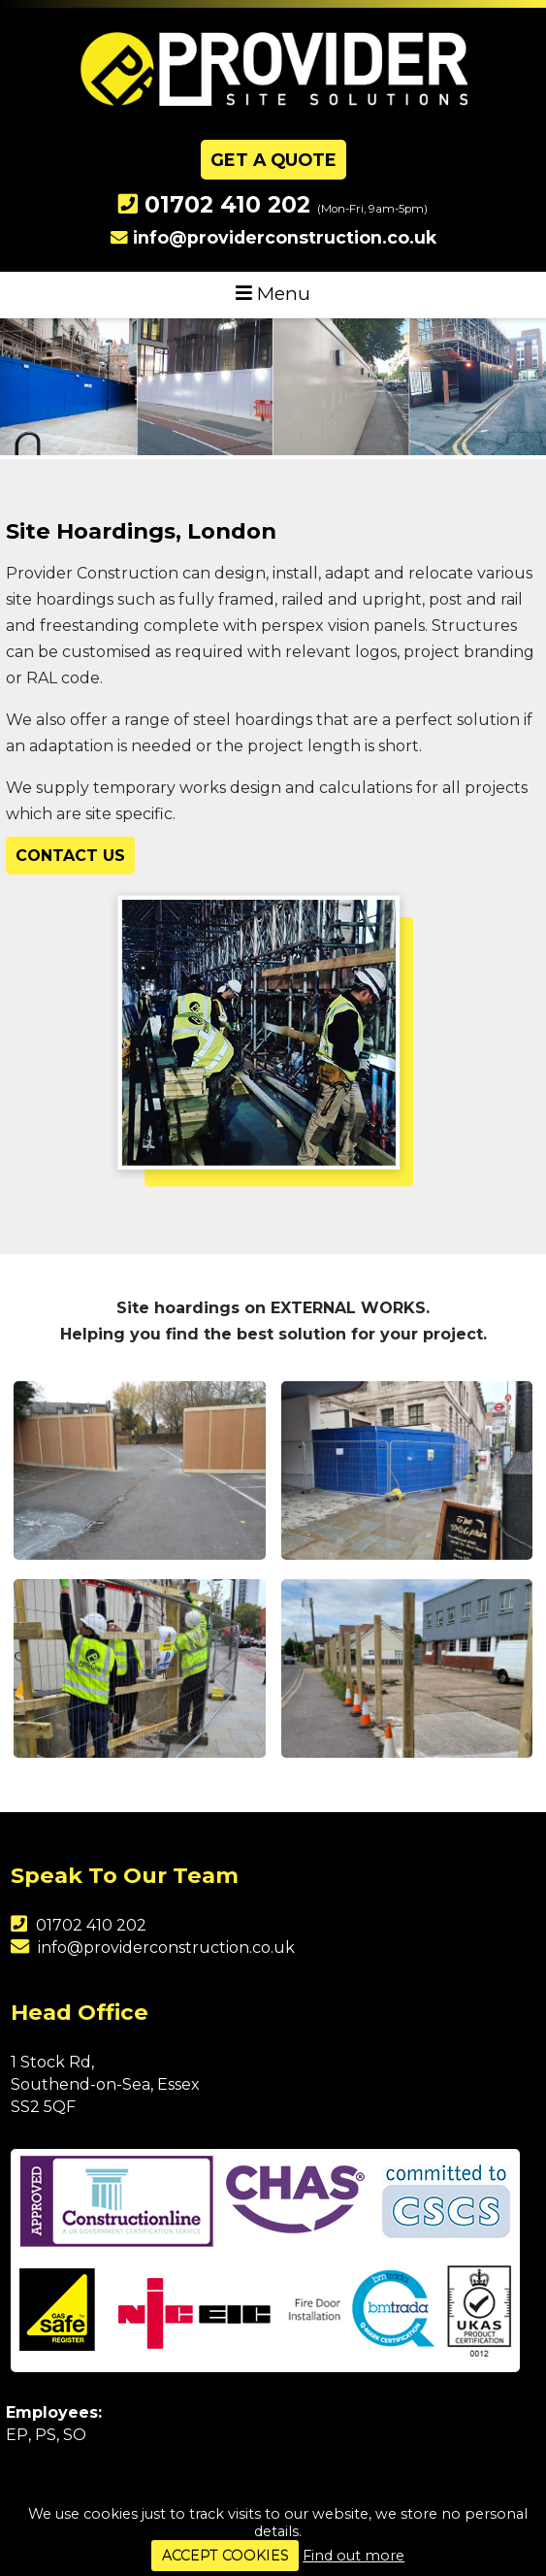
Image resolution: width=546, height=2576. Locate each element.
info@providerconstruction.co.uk (284, 237)
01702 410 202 (227, 204)
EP (17, 2435)
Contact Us (70, 855)
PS (45, 2435)
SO (74, 2435)
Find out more (353, 2555)
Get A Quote (273, 159)
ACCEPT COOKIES (225, 2555)
